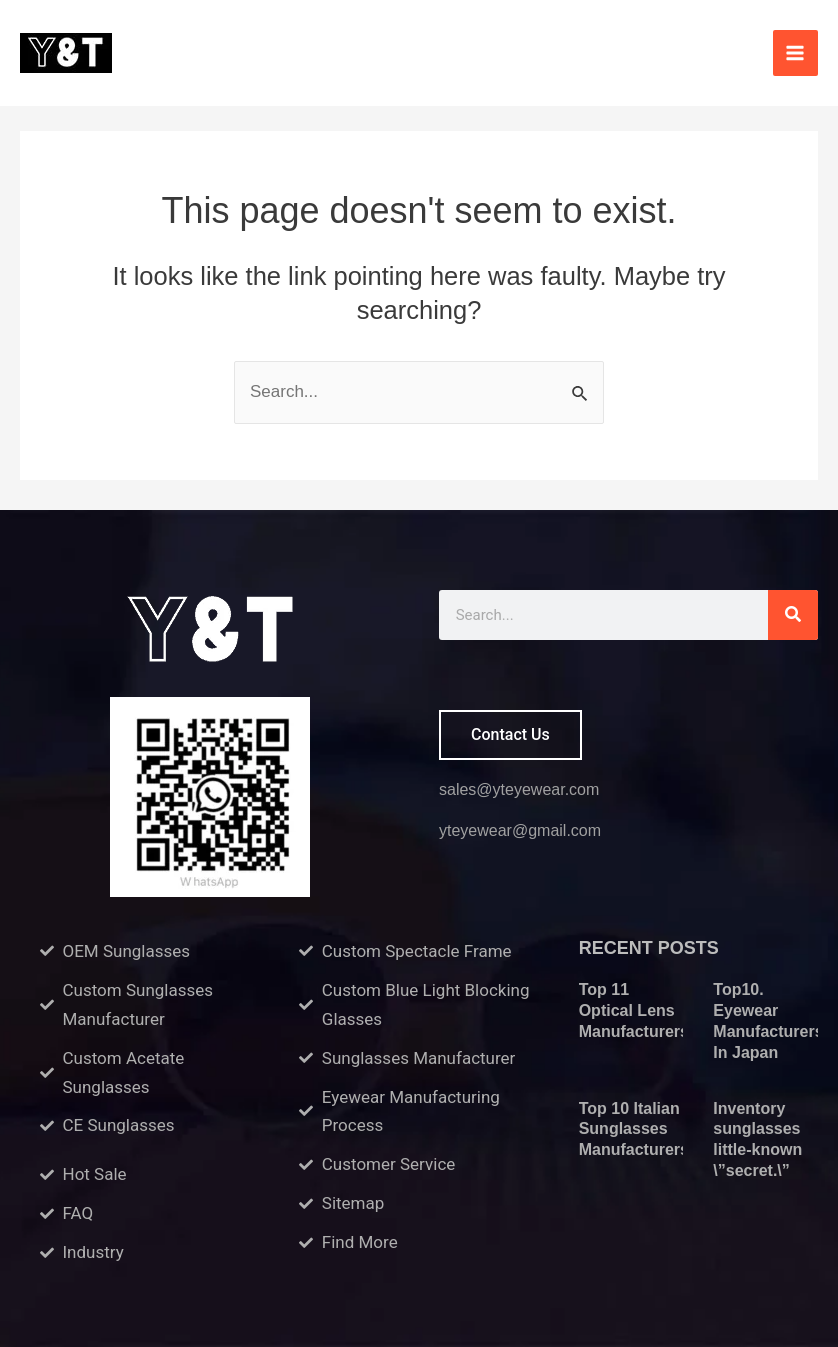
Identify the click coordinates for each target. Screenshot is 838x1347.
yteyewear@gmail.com (520, 830)
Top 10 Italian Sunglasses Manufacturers (634, 1129)
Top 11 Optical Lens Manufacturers (634, 1010)
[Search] (793, 615)
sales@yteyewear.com (519, 789)
